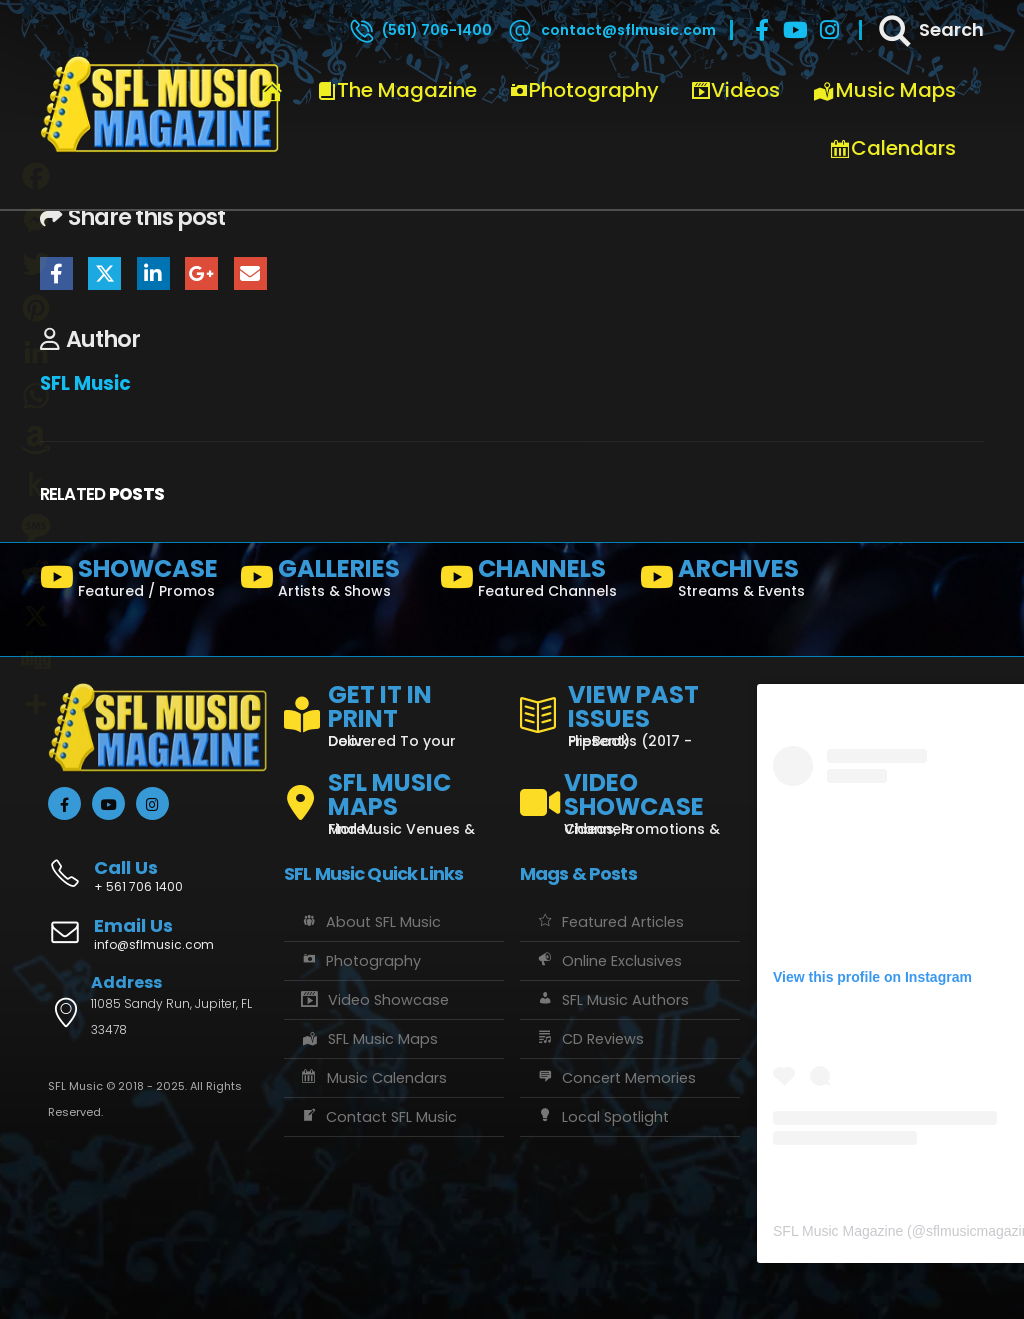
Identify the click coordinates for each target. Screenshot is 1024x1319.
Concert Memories (615, 1078)
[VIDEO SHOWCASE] (630, 795)
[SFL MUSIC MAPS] (394, 795)
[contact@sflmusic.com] (611, 30)
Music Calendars (373, 1078)
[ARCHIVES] (732, 582)
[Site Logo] (160, 105)
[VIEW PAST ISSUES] (630, 712)
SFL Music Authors (612, 1000)
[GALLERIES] (332, 582)
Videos (735, 90)
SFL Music (85, 383)
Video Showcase (374, 1000)
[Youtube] (796, 30)
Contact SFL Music (378, 1117)
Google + (201, 273)
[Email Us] (158, 936)
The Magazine (397, 90)
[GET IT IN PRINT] (394, 712)
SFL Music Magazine (838, 1231)
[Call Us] (158, 865)
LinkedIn (153, 273)
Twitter (104, 273)
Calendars (892, 148)
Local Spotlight (602, 1117)
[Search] (930, 30)
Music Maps (884, 90)
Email (250, 273)
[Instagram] (830, 30)
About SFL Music (370, 922)
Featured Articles (609, 922)
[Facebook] (762, 30)
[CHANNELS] (532, 582)
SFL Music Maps (368, 1039)
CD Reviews (589, 1039)
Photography (584, 90)
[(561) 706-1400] (420, 30)
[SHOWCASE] (132, 582)
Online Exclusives (608, 961)
